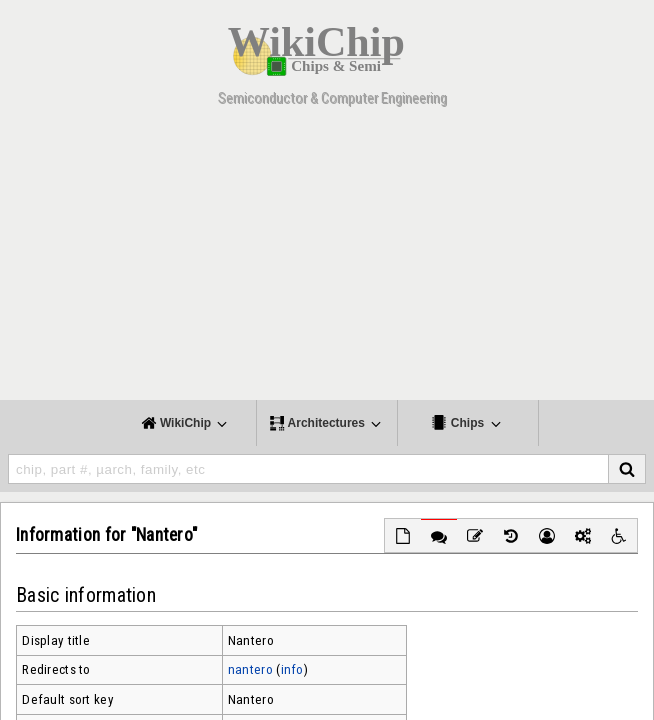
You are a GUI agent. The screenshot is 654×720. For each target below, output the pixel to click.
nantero (250, 669)
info (292, 669)
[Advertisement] (327, 260)
